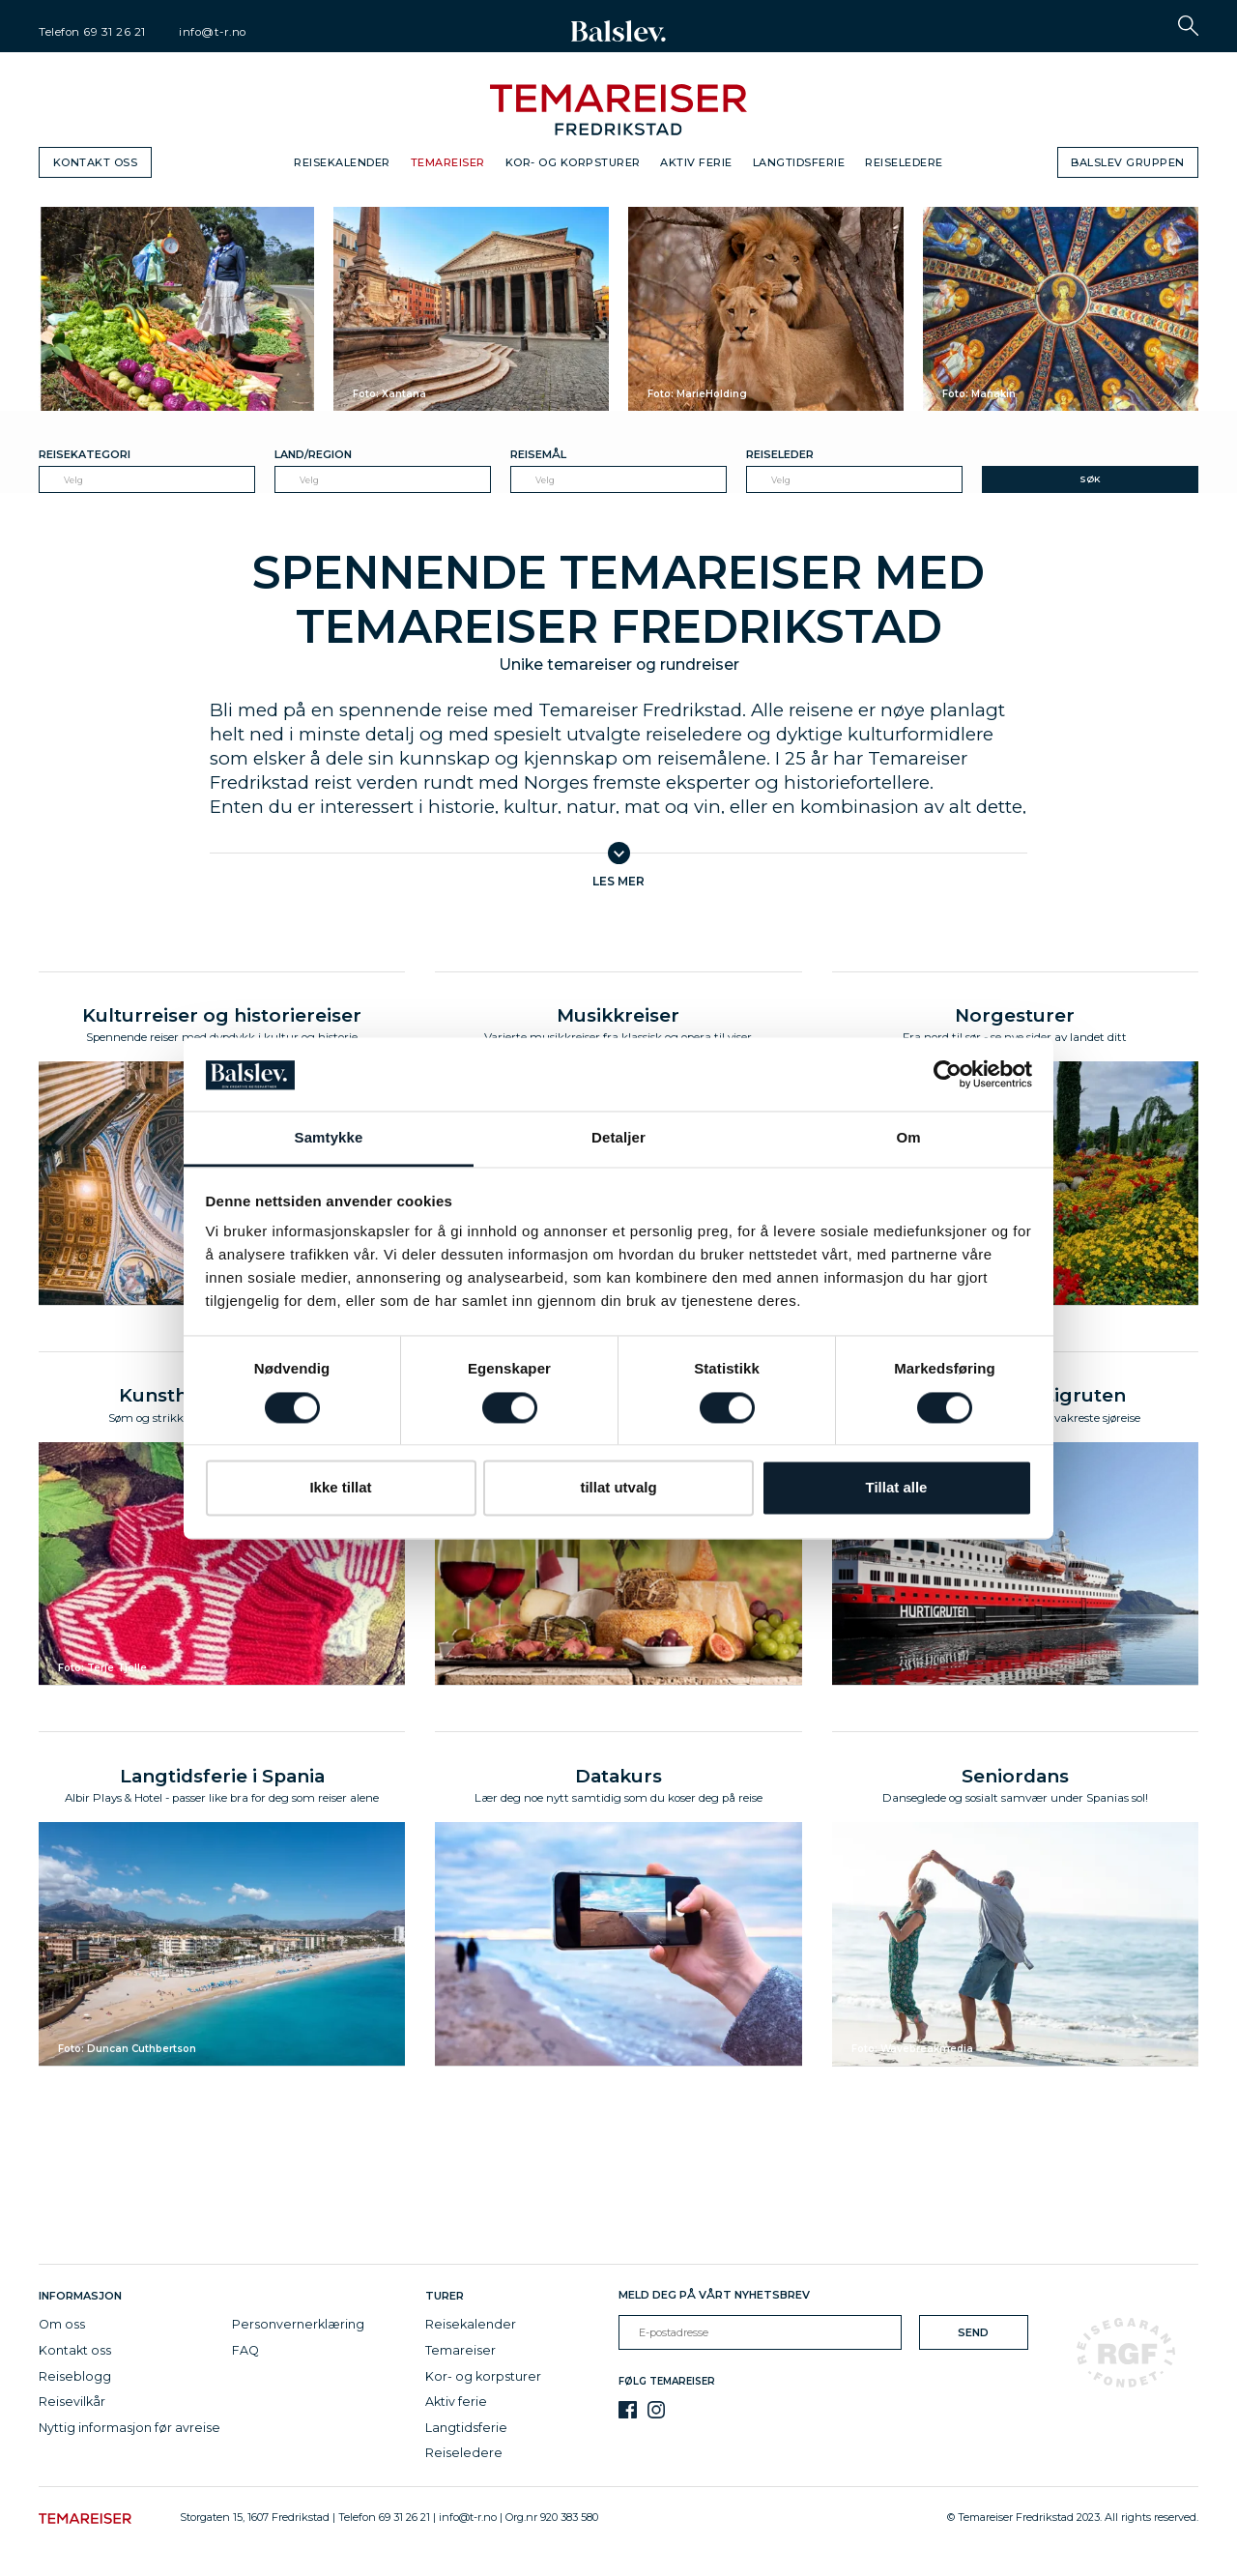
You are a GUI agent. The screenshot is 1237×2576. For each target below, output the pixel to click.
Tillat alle (897, 1488)
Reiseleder (780, 454)
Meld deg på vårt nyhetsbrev (714, 2299)
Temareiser (448, 162)
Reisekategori (84, 454)
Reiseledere (904, 162)
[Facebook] (627, 2414)
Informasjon (83, 2300)
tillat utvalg (618, 1488)
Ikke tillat (340, 1488)
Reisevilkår (72, 2406)
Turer (444, 2300)
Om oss (62, 2329)
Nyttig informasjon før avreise (129, 2432)
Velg (73, 480)
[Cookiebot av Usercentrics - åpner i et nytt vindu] (947, 1073)
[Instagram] (656, 2414)
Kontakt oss (95, 162)
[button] (1188, 25)
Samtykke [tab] (329, 1138)
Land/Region (313, 454)
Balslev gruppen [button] (1128, 162)
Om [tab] (908, 1138)
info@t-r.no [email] (212, 32)
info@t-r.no (468, 2522)
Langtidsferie (799, 162)
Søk (1090, 479)
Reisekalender (342, 162)
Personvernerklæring (298, 2329)
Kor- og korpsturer (573, 162)
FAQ (245, 2355)
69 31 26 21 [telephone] (114, 32)
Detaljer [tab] (618, 1138)
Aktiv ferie (696, 162)
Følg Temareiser (666, 2386)
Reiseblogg (75, 2380)
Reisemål (538, 454)
